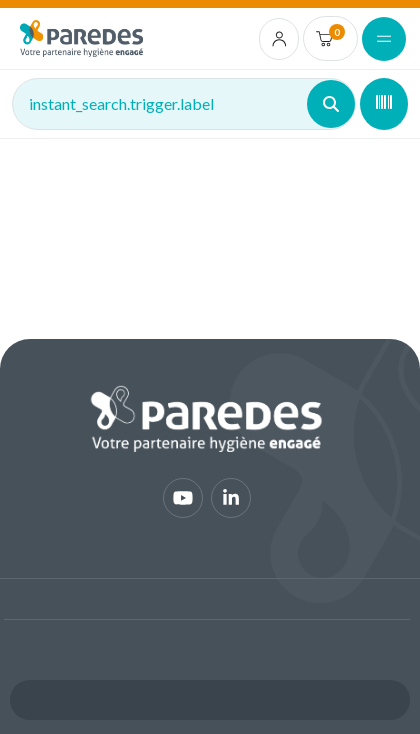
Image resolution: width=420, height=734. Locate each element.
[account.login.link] (279, 39)
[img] (81, 38)
